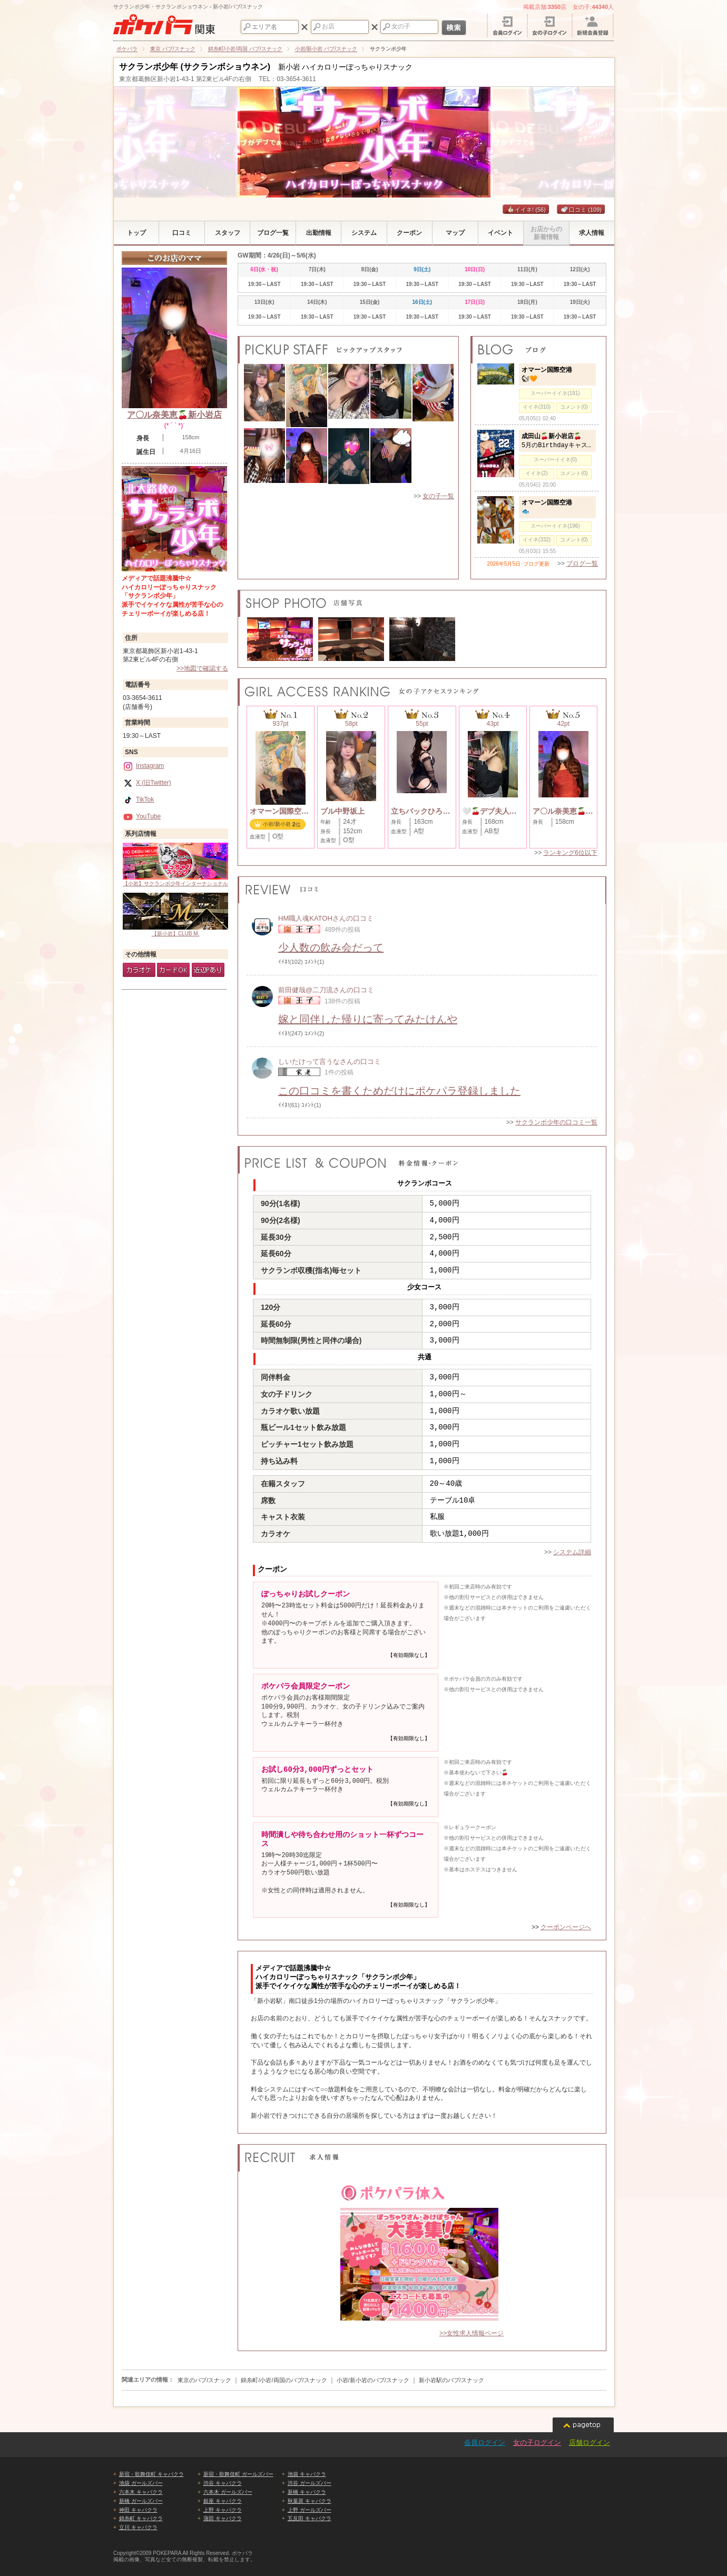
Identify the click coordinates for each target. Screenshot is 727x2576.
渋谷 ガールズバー (309, 2483)
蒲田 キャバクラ (222, 2518)
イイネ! (526, 209)
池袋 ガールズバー (141, 2483)
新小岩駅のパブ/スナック (451, 2380)
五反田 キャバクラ (309, 2518)
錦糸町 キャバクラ (141, 2518)
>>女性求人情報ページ (471, 2333)
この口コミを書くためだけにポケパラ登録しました (399, 1091)
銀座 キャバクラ (222, 2501)
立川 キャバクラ (138, 2527)
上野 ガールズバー (309, 2510)
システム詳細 (572, 1552)
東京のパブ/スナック (204, 2380)
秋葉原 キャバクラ (309, 2501)
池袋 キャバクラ (307, 2474)
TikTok (138, 799)
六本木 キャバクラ (141, 2492)
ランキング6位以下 (570, 852)
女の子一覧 (438, 496)
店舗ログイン (589, 2442)
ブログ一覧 (582, 563)
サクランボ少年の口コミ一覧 (556, 1122)
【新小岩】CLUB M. (175, 914)
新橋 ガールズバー (141, 2501)
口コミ (581, 209)
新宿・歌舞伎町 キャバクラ (151, 2474)
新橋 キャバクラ (307, 2492)
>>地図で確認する (202, 668)
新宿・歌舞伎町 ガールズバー (238, 2474)
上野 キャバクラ (222, 2510)
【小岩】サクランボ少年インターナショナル (175, 864)
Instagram (143, 765)
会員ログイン (484, 2442)
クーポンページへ (566, 1927)
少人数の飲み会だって (331, 947)
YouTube (142, 816)
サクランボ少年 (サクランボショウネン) (194, 66)
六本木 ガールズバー (227, 2492)
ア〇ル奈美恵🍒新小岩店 (174, 414)
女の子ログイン (537, 2442)
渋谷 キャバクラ (222, 2483)
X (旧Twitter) (147, 782)
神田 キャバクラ (138, 2510)
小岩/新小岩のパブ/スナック (373, 2380)
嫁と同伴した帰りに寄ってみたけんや (367, 1019)
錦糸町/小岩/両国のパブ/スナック (284, 2380)
